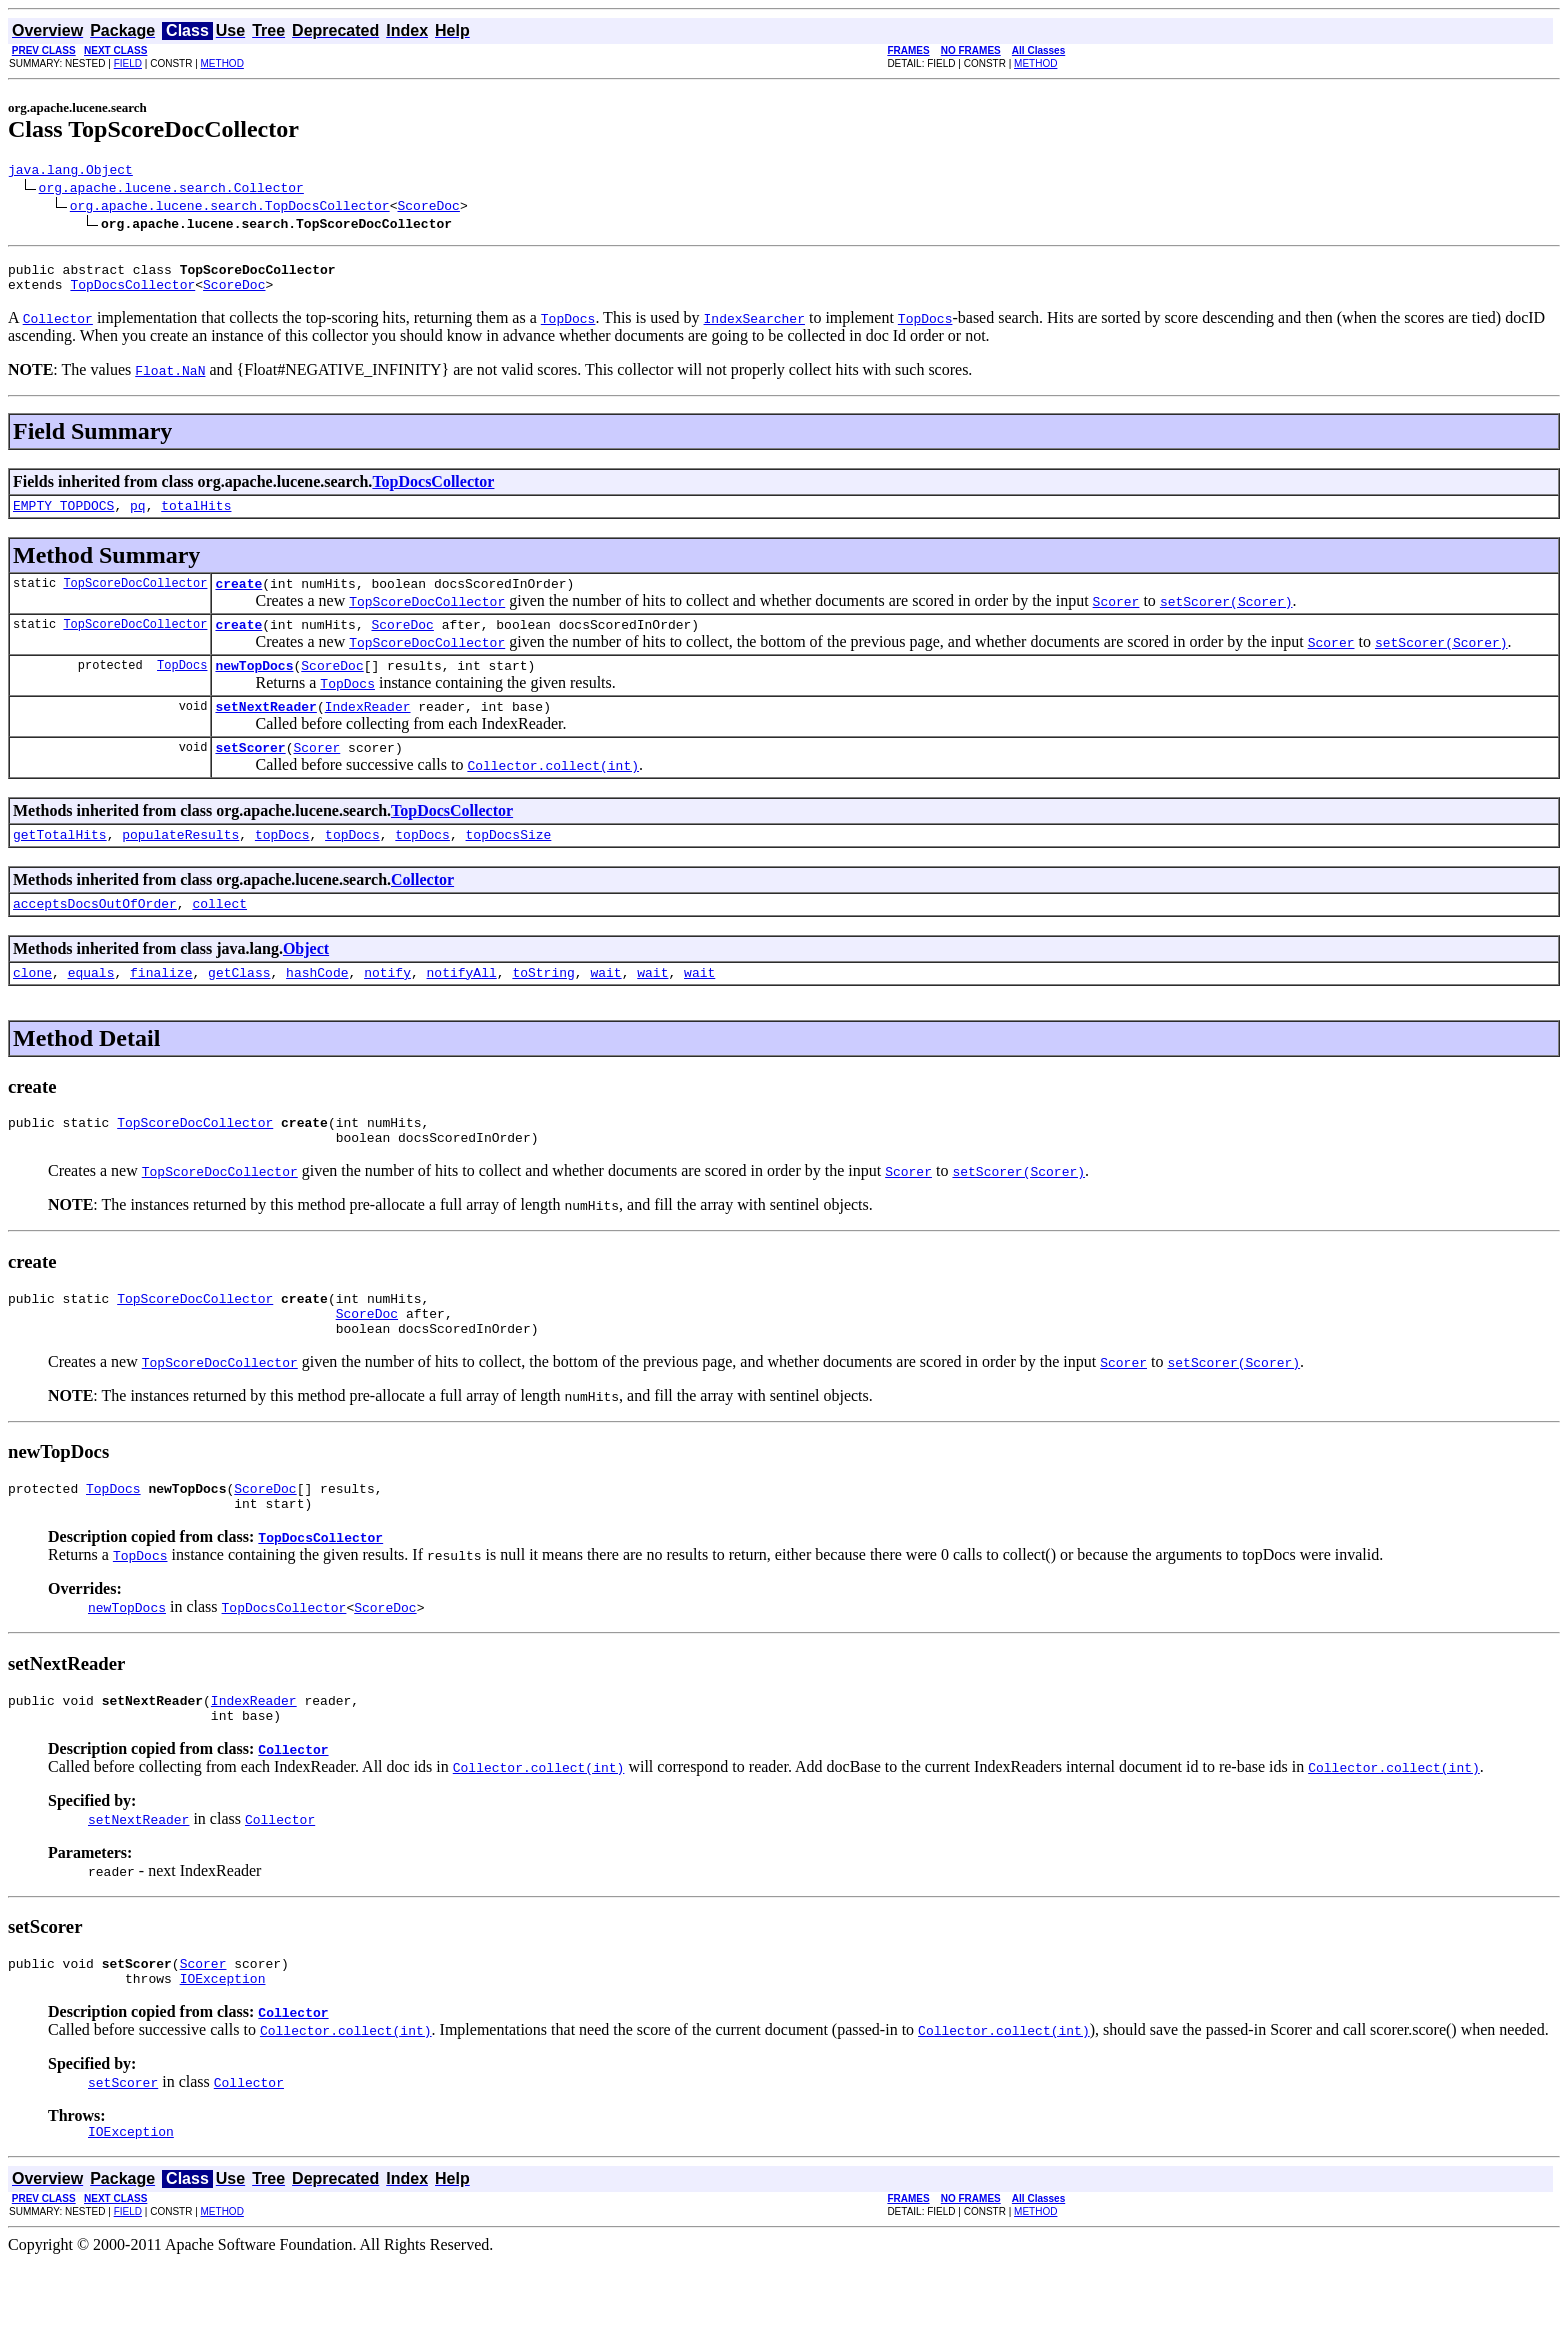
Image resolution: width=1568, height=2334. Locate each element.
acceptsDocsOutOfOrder (95, 936)
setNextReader (265, 730)
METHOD (222, 63)
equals (91, 1008)
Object (306, 981)
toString (543, 1008)
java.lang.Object (70, 172)
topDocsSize (509, 864)
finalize (161, 1008)
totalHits (196, 517)
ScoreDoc (428, 208)
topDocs (282, 864)
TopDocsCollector (132, 293)
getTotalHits (60, 864)
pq (138, 517)
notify (387, 1008)
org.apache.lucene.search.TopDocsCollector (230, 208)
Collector (422, 909)
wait (605, 1008)
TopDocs (182, 685)
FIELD (128, 63)
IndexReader (368, 730)
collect (219, 936)
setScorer (250, 774)
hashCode (317, 1008)
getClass (239, 1008)
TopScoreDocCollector (135, 597)
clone (32, 1008)
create (238, 598)
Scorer (316, 774)
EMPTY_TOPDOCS (63, 517)
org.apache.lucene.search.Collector (171, 190)
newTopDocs (254, 686)
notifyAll (462, 1008)
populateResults (180, 864)
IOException (223, 2047)
